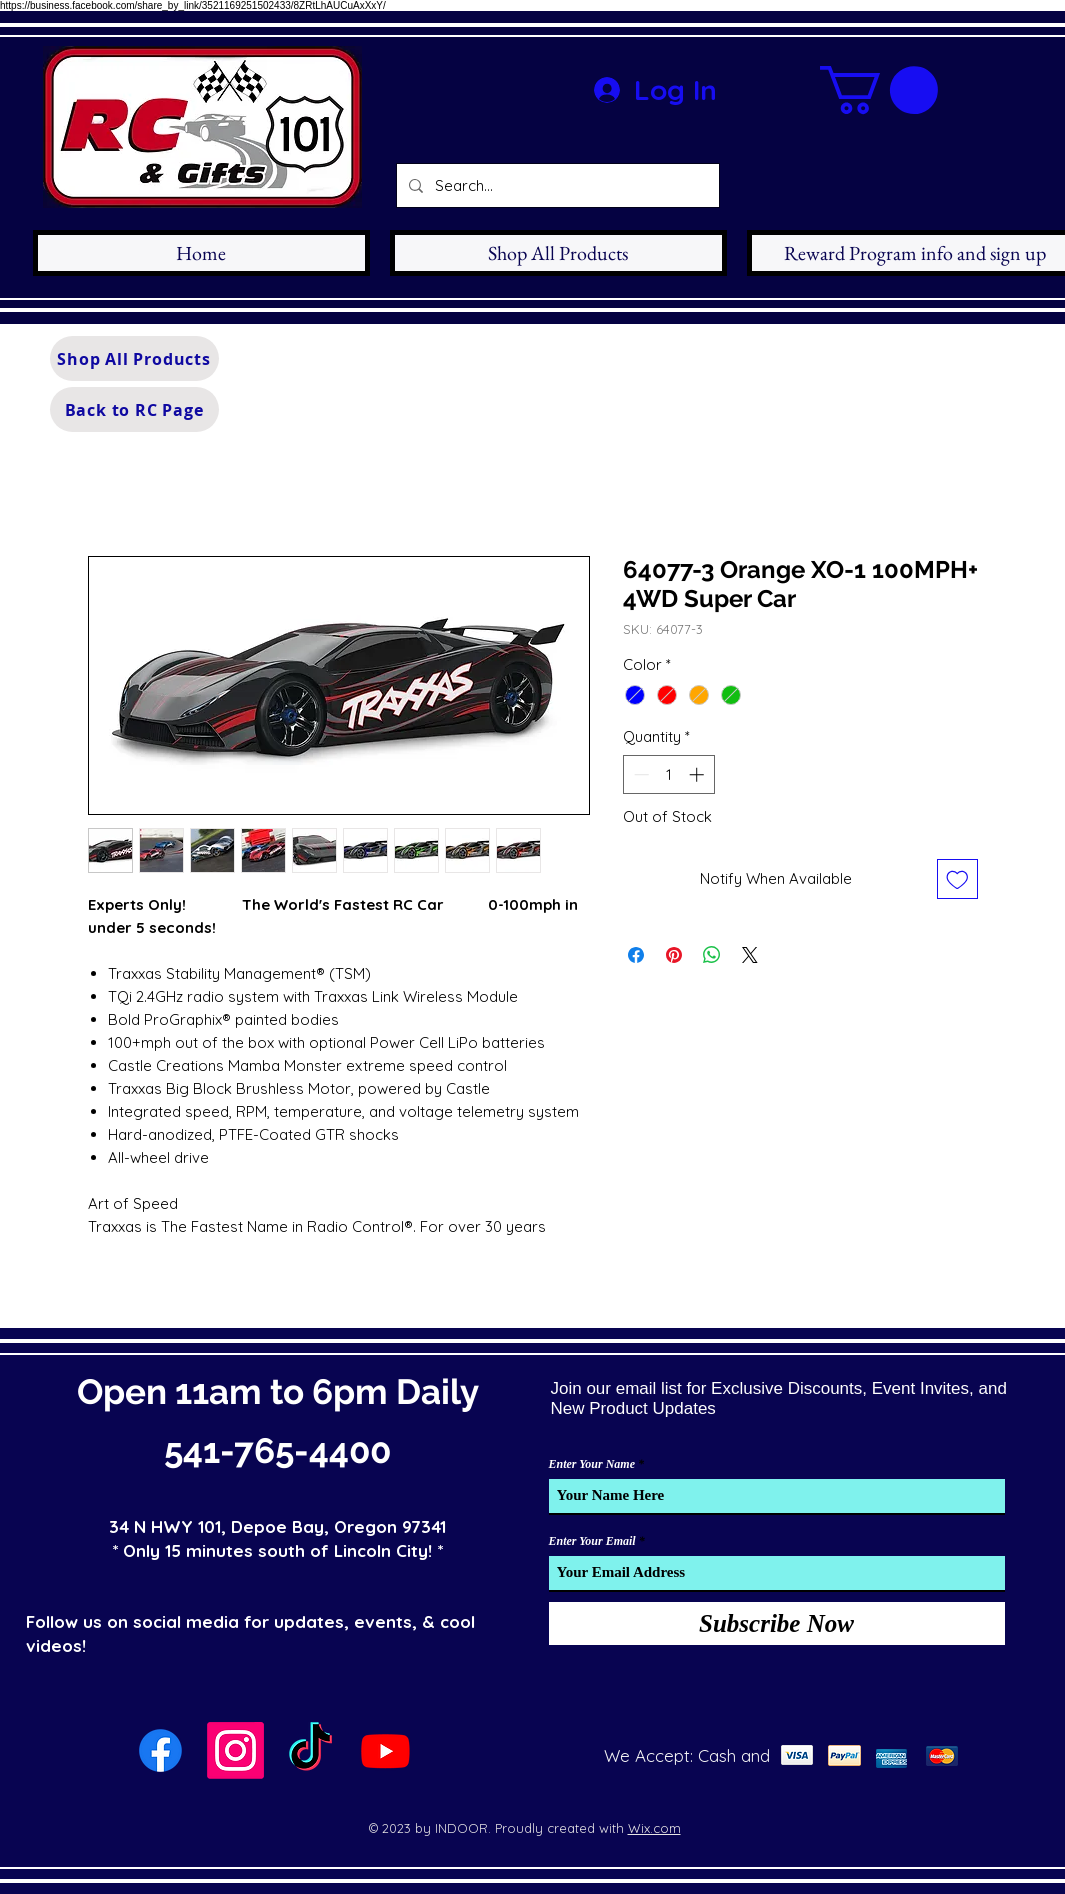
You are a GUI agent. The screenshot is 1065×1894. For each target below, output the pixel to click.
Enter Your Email (592, 1541)
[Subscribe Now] (777, 1623)
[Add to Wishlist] (957, 879)
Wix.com (654, 1828)
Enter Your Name (592, 1464)
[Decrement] (639, 774)
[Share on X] (750, 955)
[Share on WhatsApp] (712, 955)
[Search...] (556, 185)
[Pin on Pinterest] (674, 955)
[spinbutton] (668, 774)
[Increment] (698, 774)
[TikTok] (310, 1750)
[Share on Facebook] (636, 955)
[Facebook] (160, 1750)
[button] (879, 90)
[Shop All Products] (134, 358)
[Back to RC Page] (134, 409)
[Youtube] (385, 1750)
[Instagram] (235, 1750)
